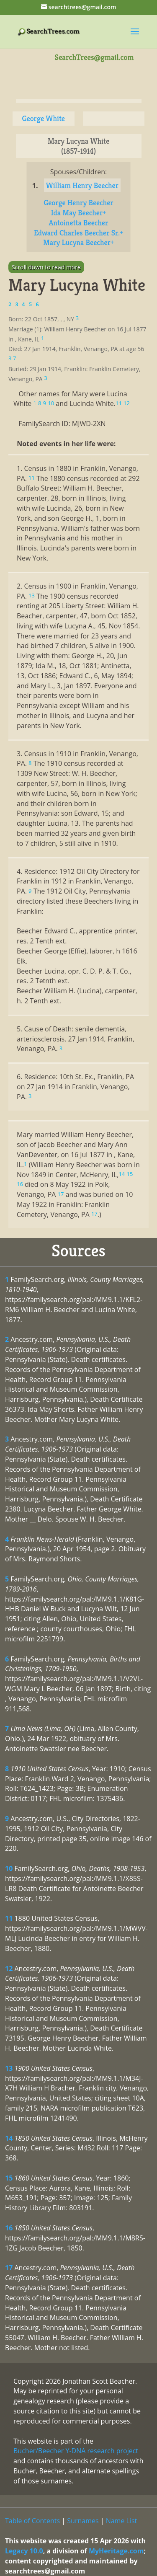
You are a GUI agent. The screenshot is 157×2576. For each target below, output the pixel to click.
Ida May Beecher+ (78, 212)
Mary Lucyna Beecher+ (78, 242)
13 (9, 2068)
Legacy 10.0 (24, 2550)
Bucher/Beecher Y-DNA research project (75, 2450)
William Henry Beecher (82, 185)
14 (9, 2138)
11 (9, 1918)
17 (9, 2267)
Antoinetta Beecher (78, 222)
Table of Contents (32, 2520)
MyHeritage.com (116, 2550)
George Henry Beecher (78, 202)
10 (9, 1868)
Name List (121, 2520)
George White (43, 118)
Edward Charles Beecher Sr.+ (78, 233)
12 (9, 1968)
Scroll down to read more (46, 267)
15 (9, 2178)
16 (9, 2227)
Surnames (82, 2520)
